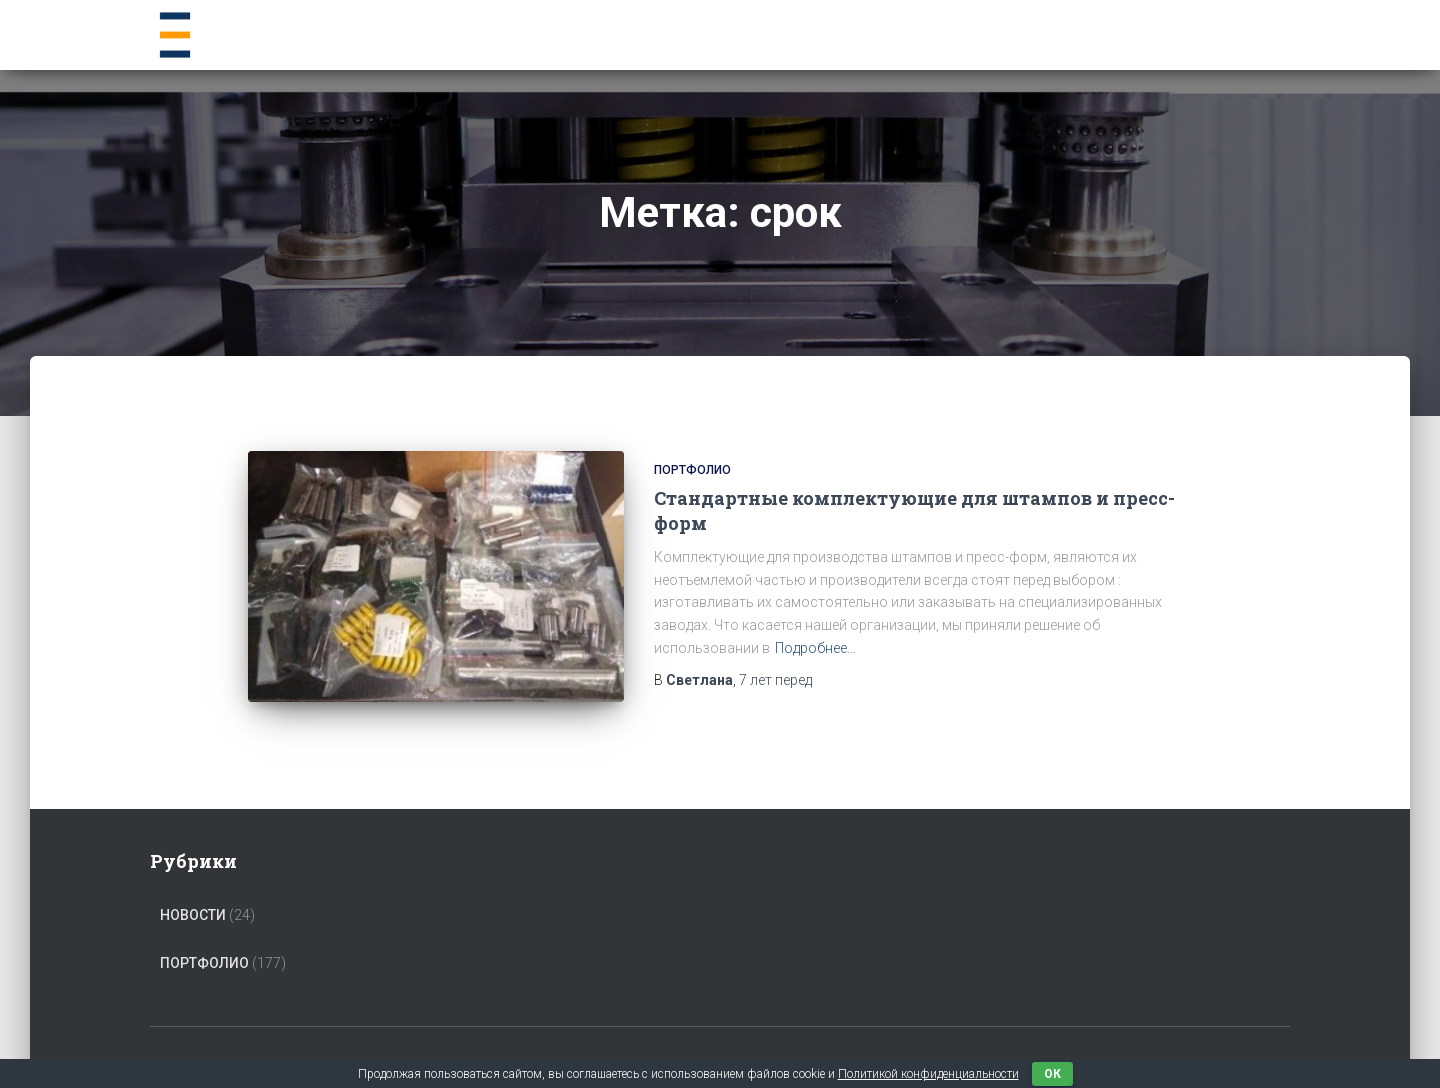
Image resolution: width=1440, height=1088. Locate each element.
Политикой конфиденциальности (928, 1074)
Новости (193, 915)
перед (775, 680)
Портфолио (692, 470)
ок (1052, 1074)
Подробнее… (815, 648)
